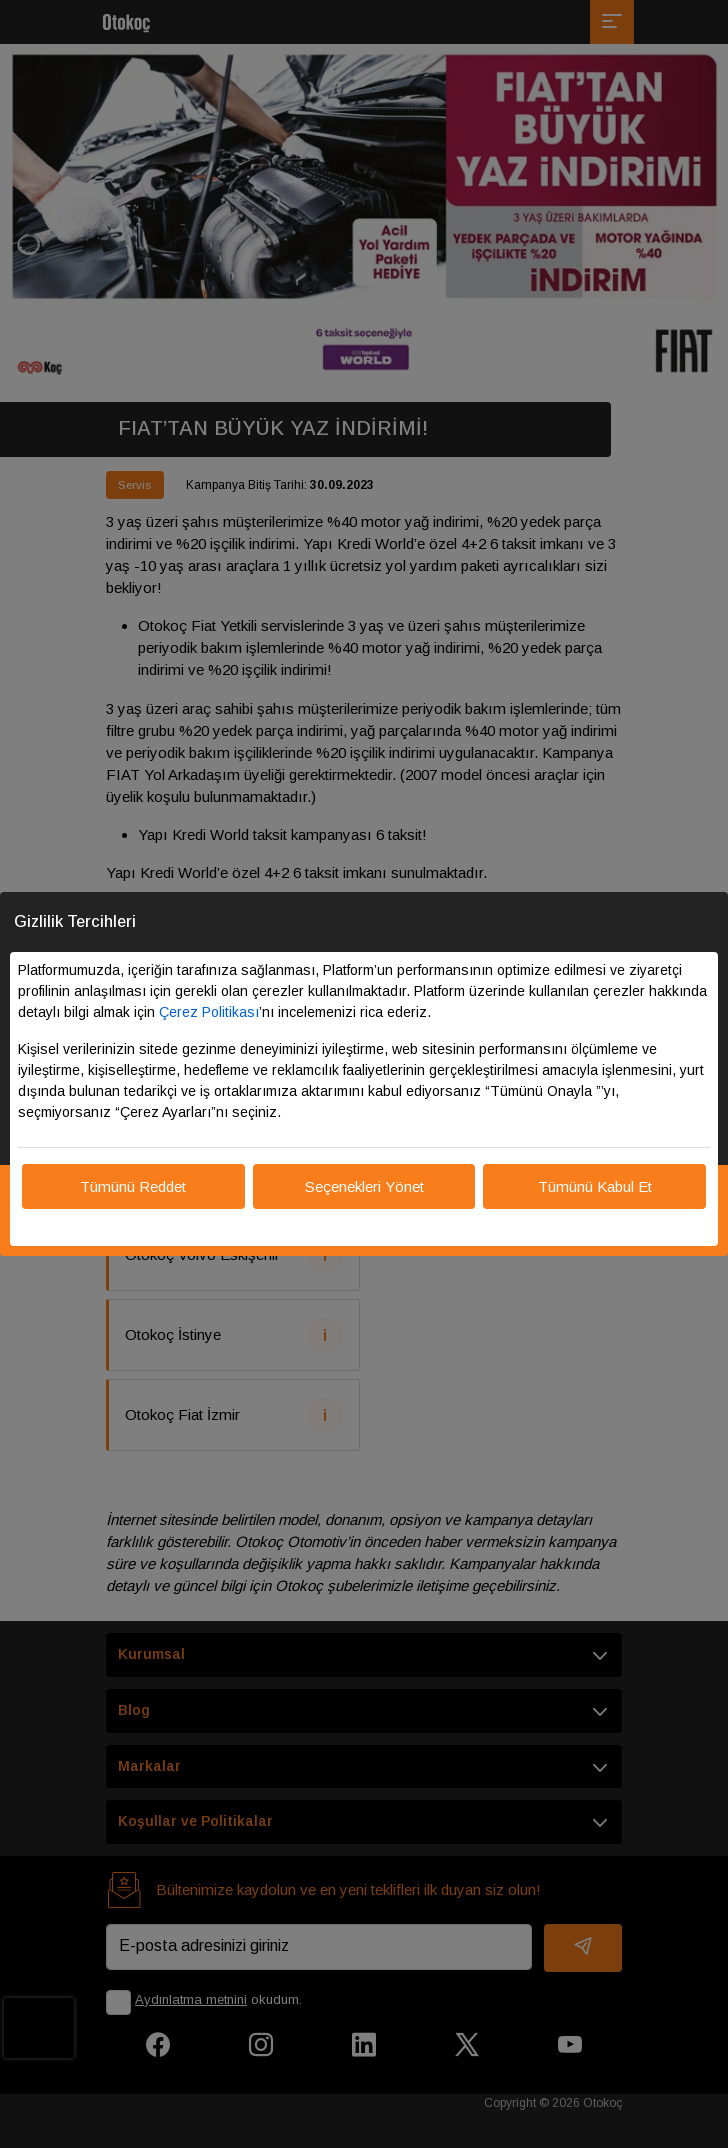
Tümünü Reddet (133, 1186)
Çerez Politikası (209, 1012)
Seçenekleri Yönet (364, 1186)
